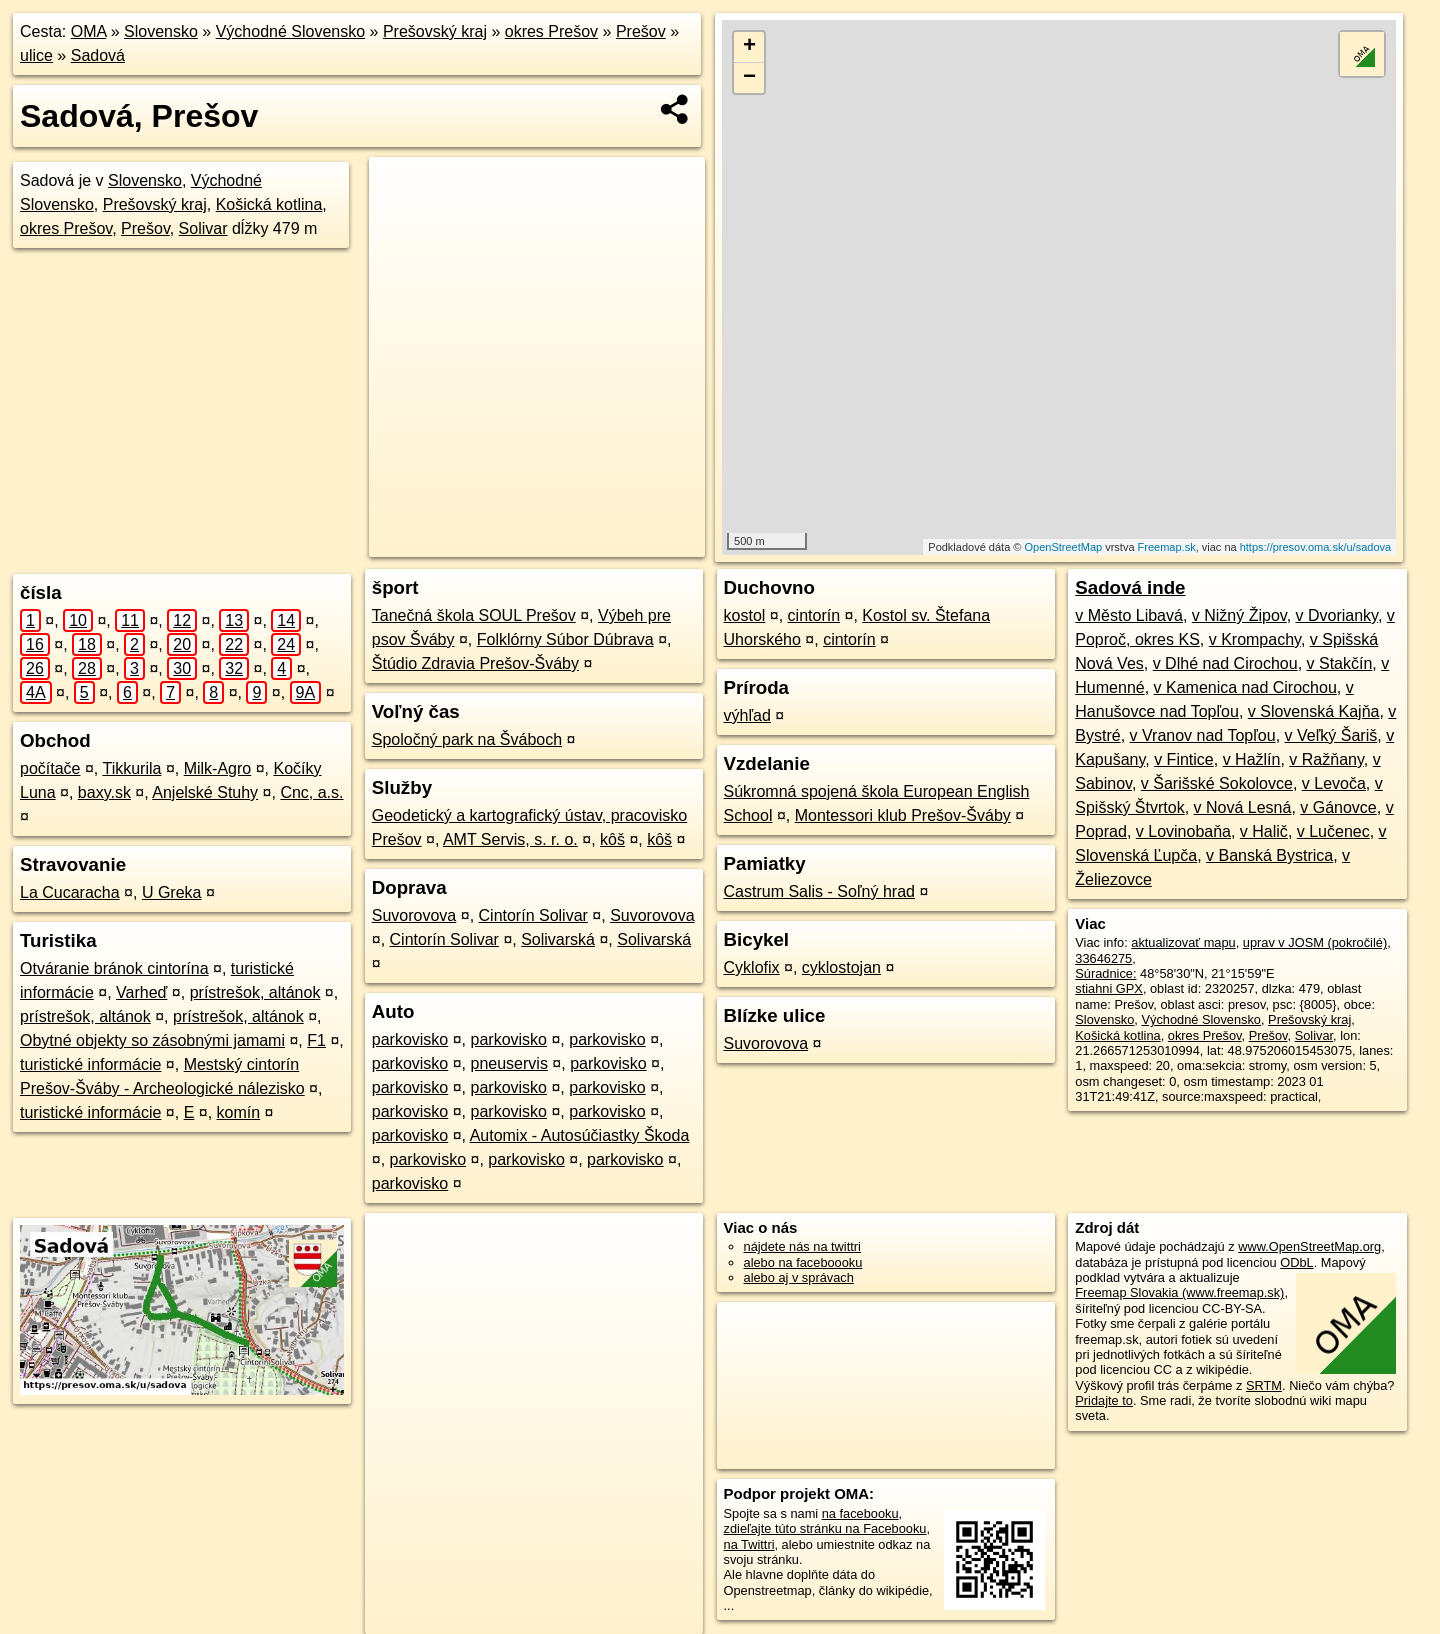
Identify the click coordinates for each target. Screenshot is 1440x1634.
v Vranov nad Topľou (1203, 735)
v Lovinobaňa (1183, 831)
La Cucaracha (70, 892)
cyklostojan (841, 967)
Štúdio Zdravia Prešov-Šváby (475, 663)
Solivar (203, 228)
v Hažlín (1252, 759)
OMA (89, 31)
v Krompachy (1255, 639)
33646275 (1103, 958)
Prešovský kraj (435, 31)
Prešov (641, 31)
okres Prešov (551, 31)
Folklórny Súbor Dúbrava (565, 639)
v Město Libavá (1129, 615)
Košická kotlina (269, 204)
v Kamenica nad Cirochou (1245, 687)
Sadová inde (1130, 587)
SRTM (1264, 1385)
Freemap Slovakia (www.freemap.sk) (1179, 1292)
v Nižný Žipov (1239, 615)
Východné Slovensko (290, 31)
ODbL (1296, 1262)
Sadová (98, 55)
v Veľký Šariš (1331, 735)
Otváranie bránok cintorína (114, 968)
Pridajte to (1104, 1400)
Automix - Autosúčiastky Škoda (580, 1135)
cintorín (814, 615)
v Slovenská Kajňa (1314, 711)
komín (239, 1112)
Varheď (141, 992)
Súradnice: (1105, 973)
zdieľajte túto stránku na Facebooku (825, 1528)
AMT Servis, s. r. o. (510, 839)
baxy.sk (104, 792)
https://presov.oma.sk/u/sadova (1315, 547)
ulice (36, 55)
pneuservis (509, 1063)
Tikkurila (131, 768)
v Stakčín (1340, 663)
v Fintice (1184, 759)
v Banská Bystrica (1269, 855)
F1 (316, 1040)
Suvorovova (414, 915)
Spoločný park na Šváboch (467, 739)
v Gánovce (1338, 807)
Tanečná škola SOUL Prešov (474, 615)
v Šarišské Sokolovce (1217, 783)
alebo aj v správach (799, 1277)
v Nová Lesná (1243, 807)
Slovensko (161, 31)
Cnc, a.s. (311, 792)
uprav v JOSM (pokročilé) (1315, 942)
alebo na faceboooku (803, 1262)
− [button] (749, 78)
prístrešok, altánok (255, 992)
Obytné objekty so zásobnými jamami (152, 1040)
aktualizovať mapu (1183, 942)
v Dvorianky (1337, 615)
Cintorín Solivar (533, 915)
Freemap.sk (1167, 547)
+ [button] (749, 47)
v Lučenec (1333, 831)
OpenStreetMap (1063, 547)
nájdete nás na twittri (802, 1246)
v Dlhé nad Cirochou (1225, 663)
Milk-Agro (218, 768)
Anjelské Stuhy (205, 792)
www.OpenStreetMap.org (1309, 1246)
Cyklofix (752, 967)
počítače (50, 768)
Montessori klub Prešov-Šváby (903, 815)
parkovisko (410, 1039)
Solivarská (558, 939)
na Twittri (749, 1544)
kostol (745, 615)
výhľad (747, 715)
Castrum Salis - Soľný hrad (819, 891)
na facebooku (860, 1513)
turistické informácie (90, 1064)
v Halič (1264, 831)
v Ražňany (1326, 759)
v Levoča (1334, 783)
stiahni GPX (1109, 988)
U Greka (172, 892)
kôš (612, 839)
